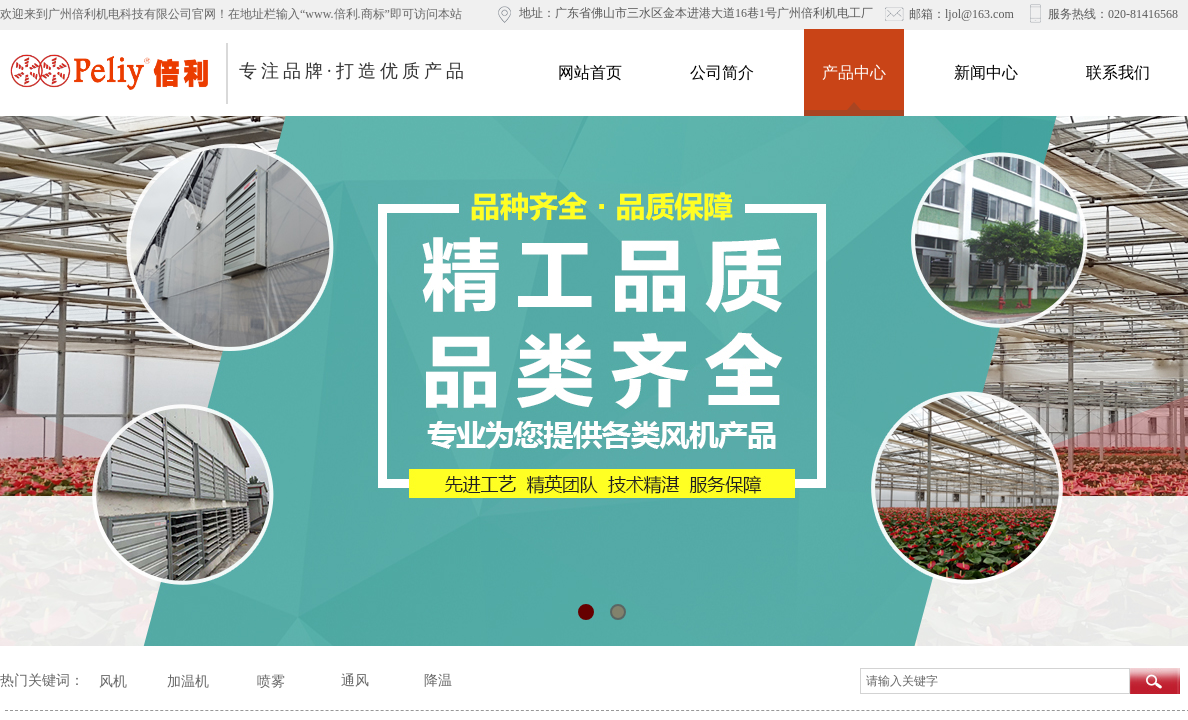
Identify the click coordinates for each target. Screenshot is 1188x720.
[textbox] (995, 681)
